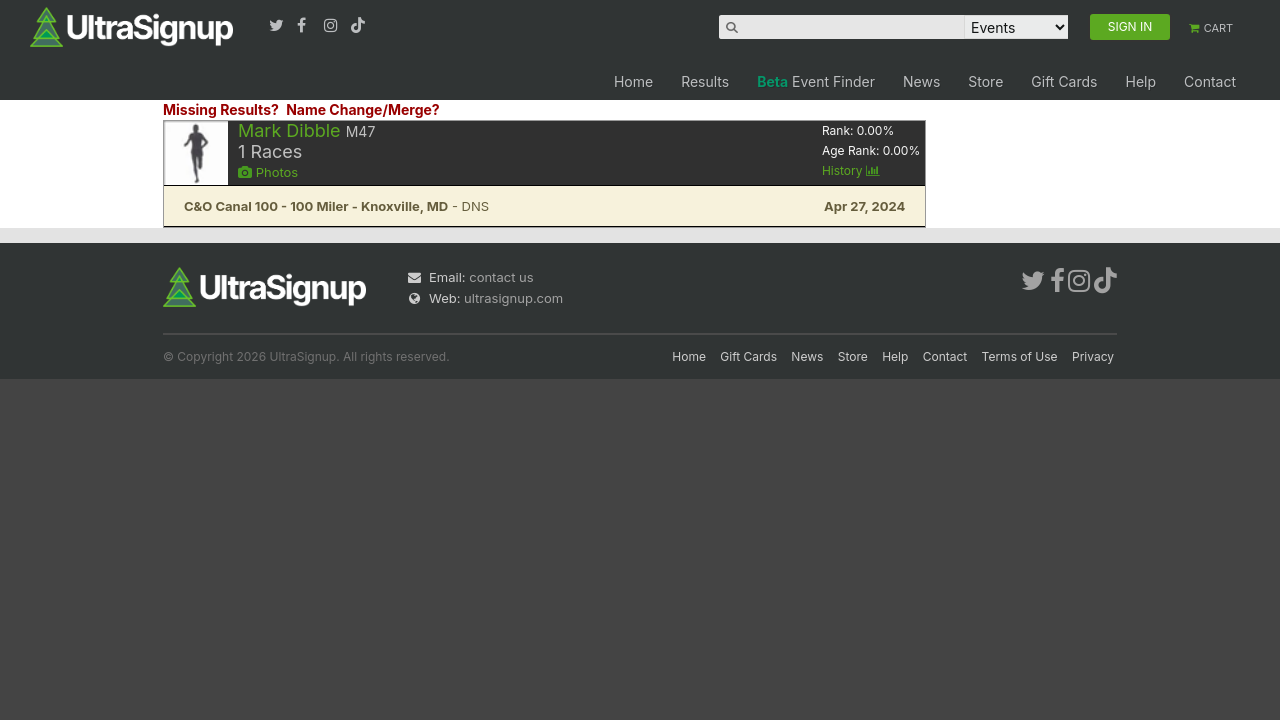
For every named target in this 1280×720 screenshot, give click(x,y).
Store (985, 81)
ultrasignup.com (513, 298)
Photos (268, 172)
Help (1140, 81)
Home (633, 81)
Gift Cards (1064, 81)
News (921, 81)
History (851, 170)
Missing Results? (221, 109)
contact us (501, 277)
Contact (1210, 81)
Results (705, 81)
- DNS (336, 206)
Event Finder (816, 81)
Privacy (1093, 356)
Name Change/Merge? (363, 109)
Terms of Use (1020, 356)
